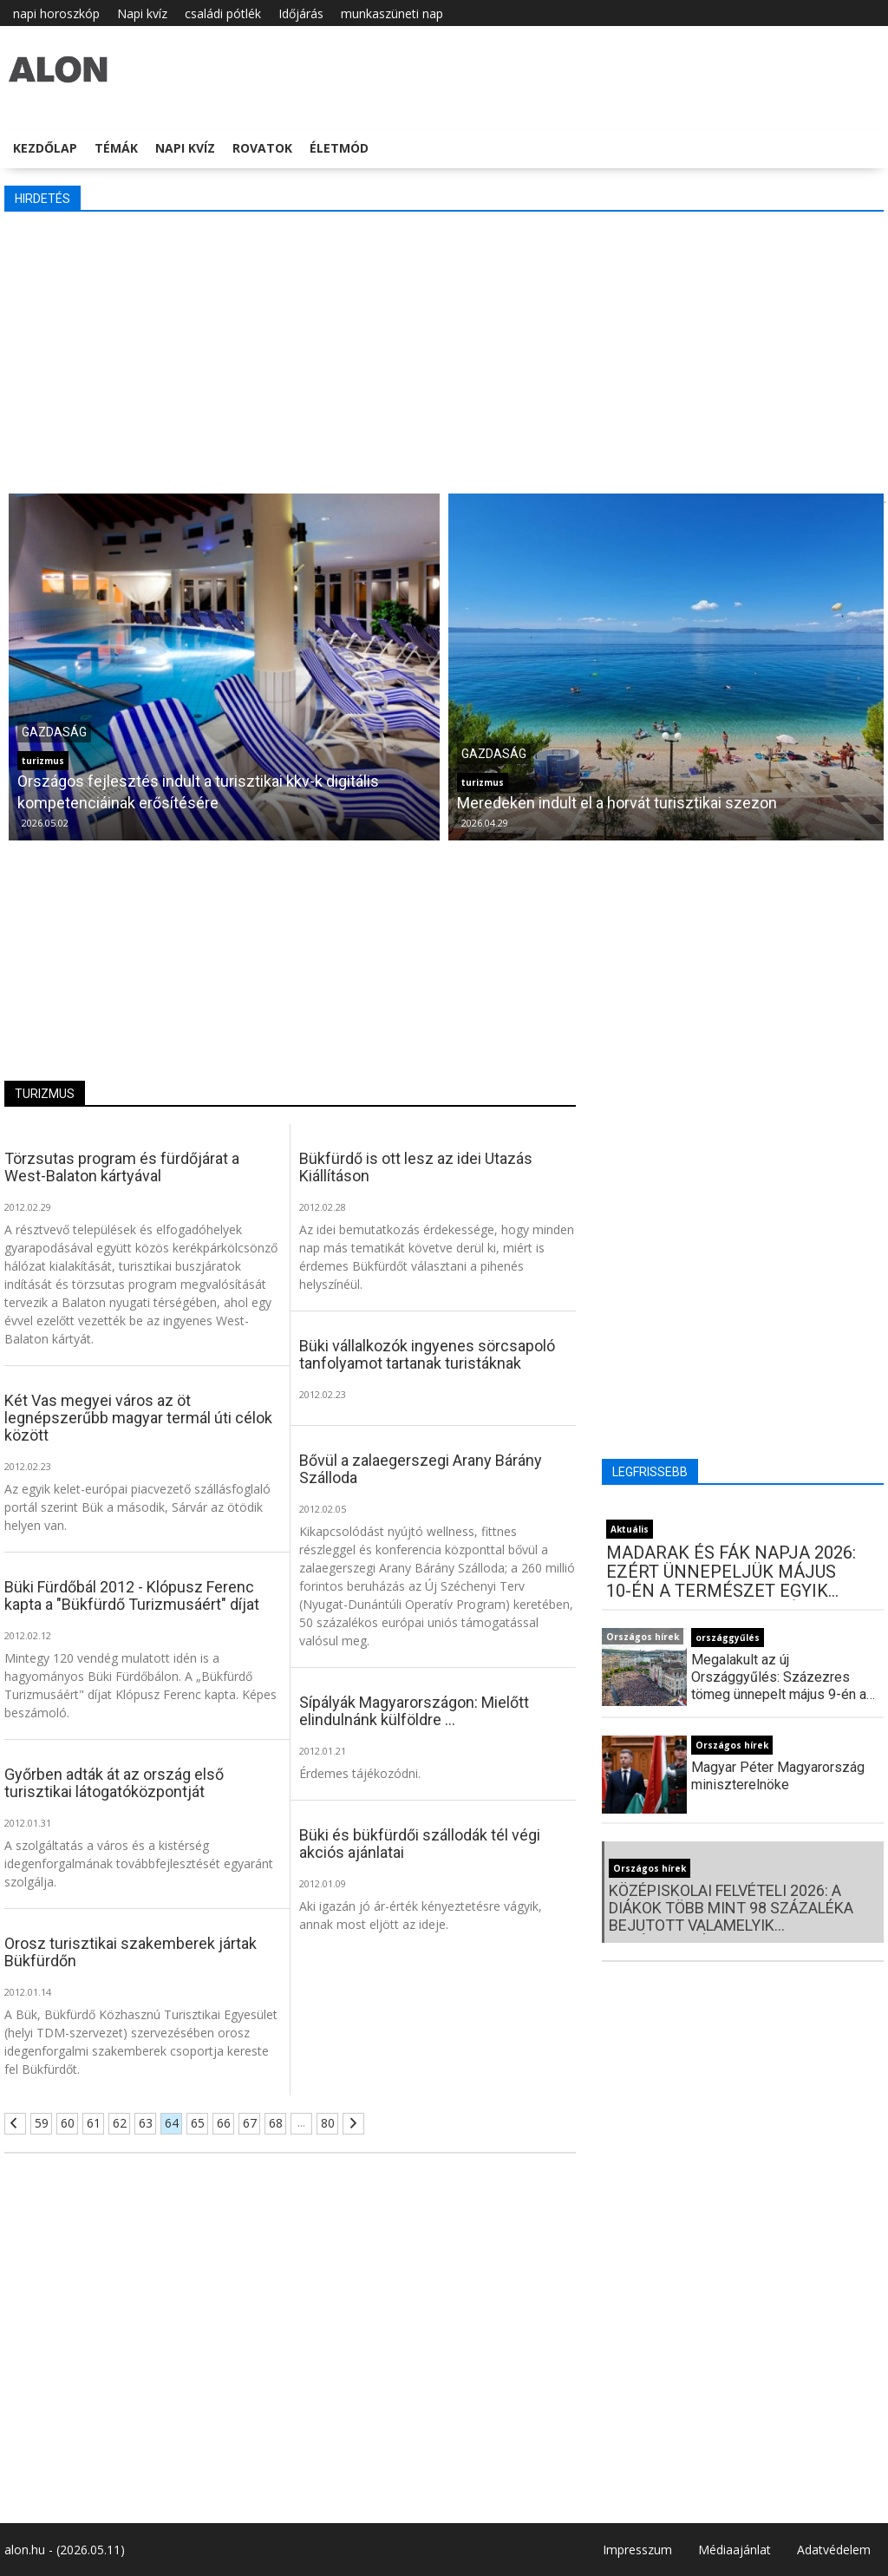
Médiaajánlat (734, 2549)
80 (328, 2122)
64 (172, 2122)
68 (276, 2122)
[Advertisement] (444, 350)
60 (68, 2122)
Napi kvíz (142, 13)
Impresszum (637, 2549)
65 (198, 2122)
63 (146, 2122)
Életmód (339, 148)
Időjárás (300, 13)
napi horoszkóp (56, 13)
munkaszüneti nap (392, 13)
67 (250, 2122)
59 (42, 2122)
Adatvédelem (834, 2549)
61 (94, 2122)
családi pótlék (223, 13)
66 (224, 2122)
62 (120, 2122)
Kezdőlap (45, 148)
